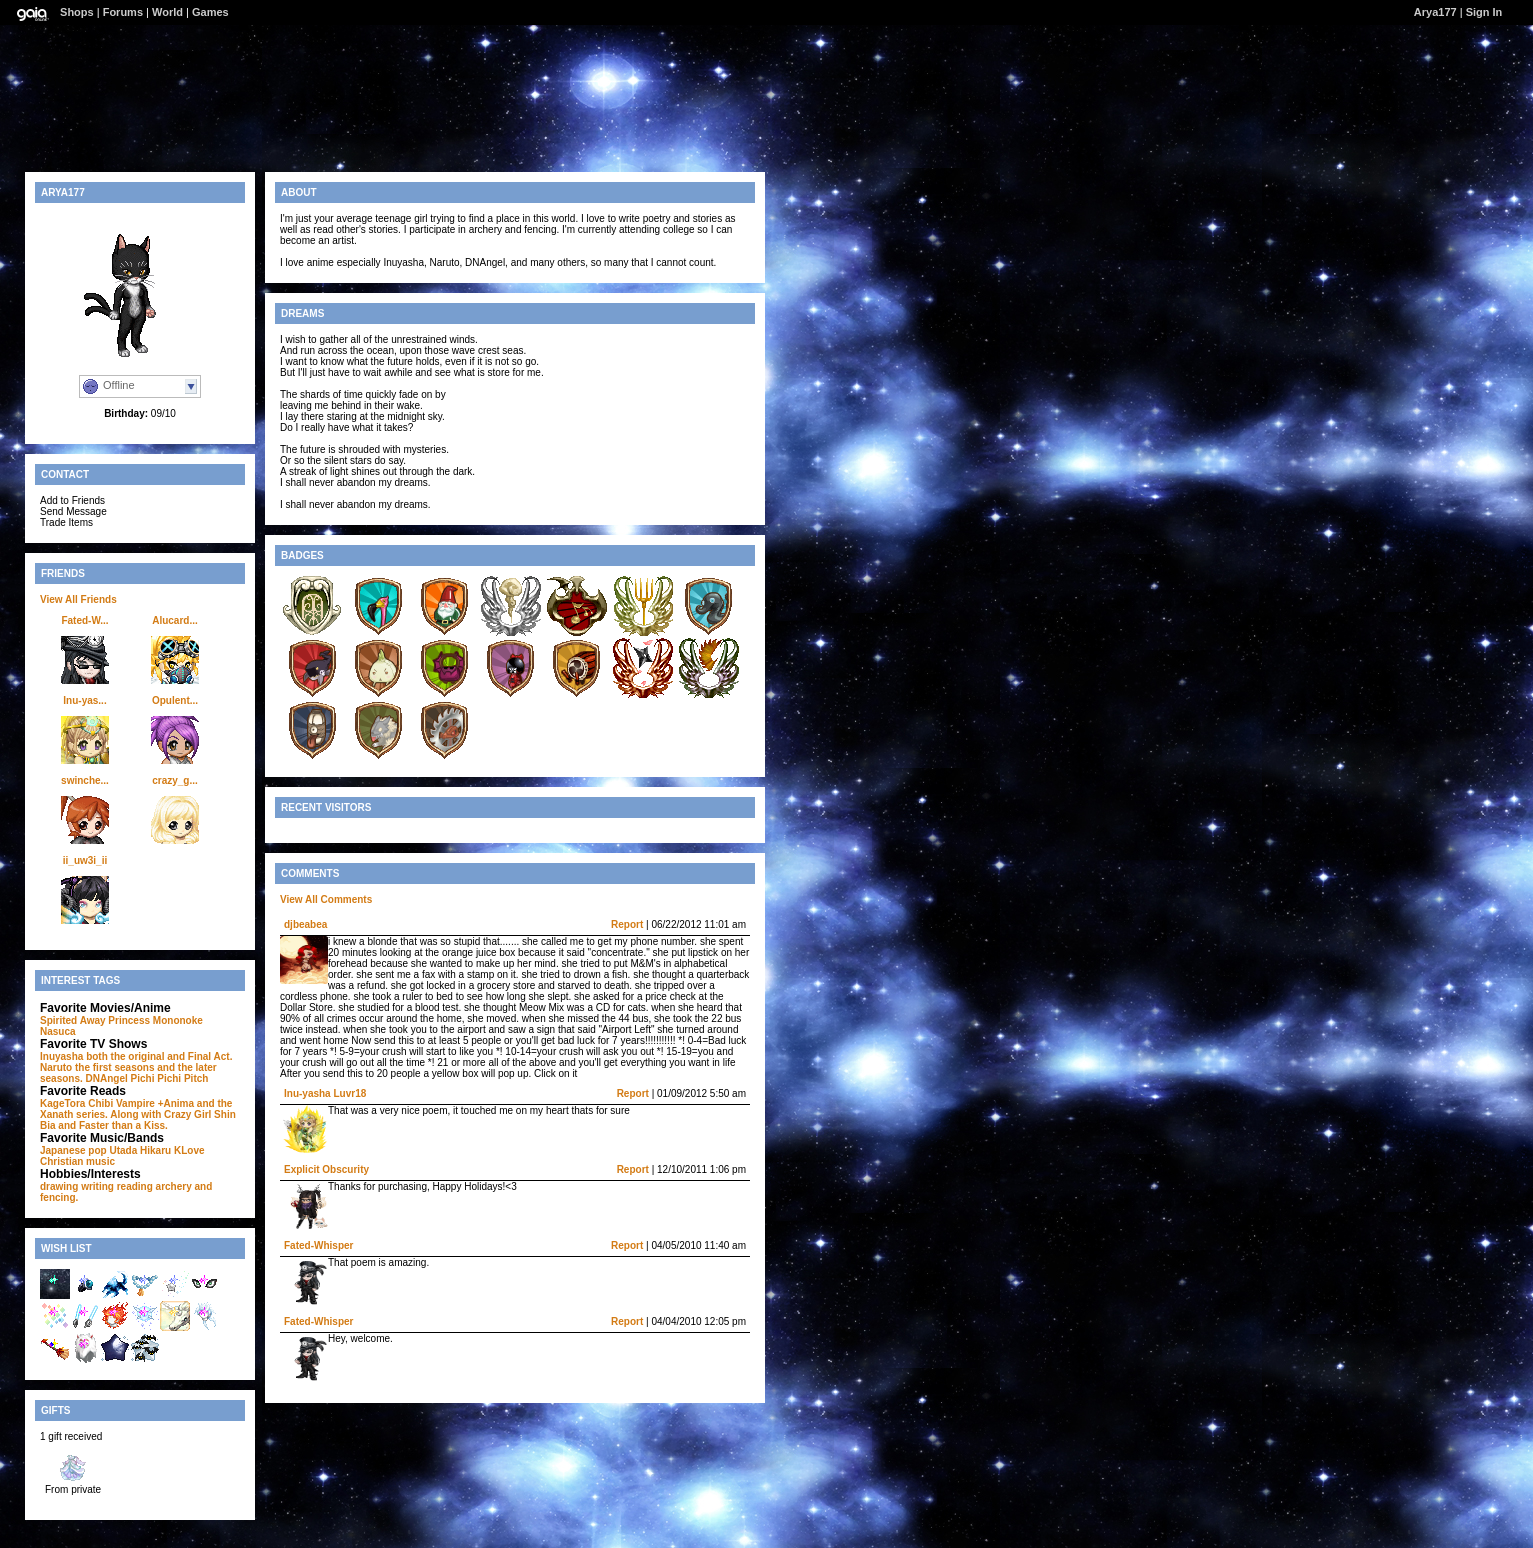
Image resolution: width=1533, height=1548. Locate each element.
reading (135, 1186)
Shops (77, 12)
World (167, 12)
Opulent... (175, 700)
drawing (59, 1186)
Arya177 (1435, 12)
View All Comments (326, 899)
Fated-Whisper (318, 1245)
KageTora (62, 1103)
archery (174, 1186)
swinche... (85, 780)
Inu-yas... (84, 700)
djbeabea (305, 924)
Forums (123, 12)
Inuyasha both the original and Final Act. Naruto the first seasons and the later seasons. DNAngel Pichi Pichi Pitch (136, 1067)
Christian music (77, 1161)
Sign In (1484, 12)
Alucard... (175, 620)
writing (97, 1186)
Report (627, 924)
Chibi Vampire (121, 1103)
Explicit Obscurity (326, 1169)
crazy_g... (175, 780)
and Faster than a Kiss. (112, 1125)
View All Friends (78, 599)
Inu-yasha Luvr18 (325, 1093)
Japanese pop (73, 1150)
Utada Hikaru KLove (156, 1150)
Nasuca (58, 1031)
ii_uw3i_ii (85, 860)
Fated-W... (84, 620)
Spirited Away (73, 1020)
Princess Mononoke (155, 1020)
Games (210, 12)
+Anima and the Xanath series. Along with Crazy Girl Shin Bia (138, 1114)
